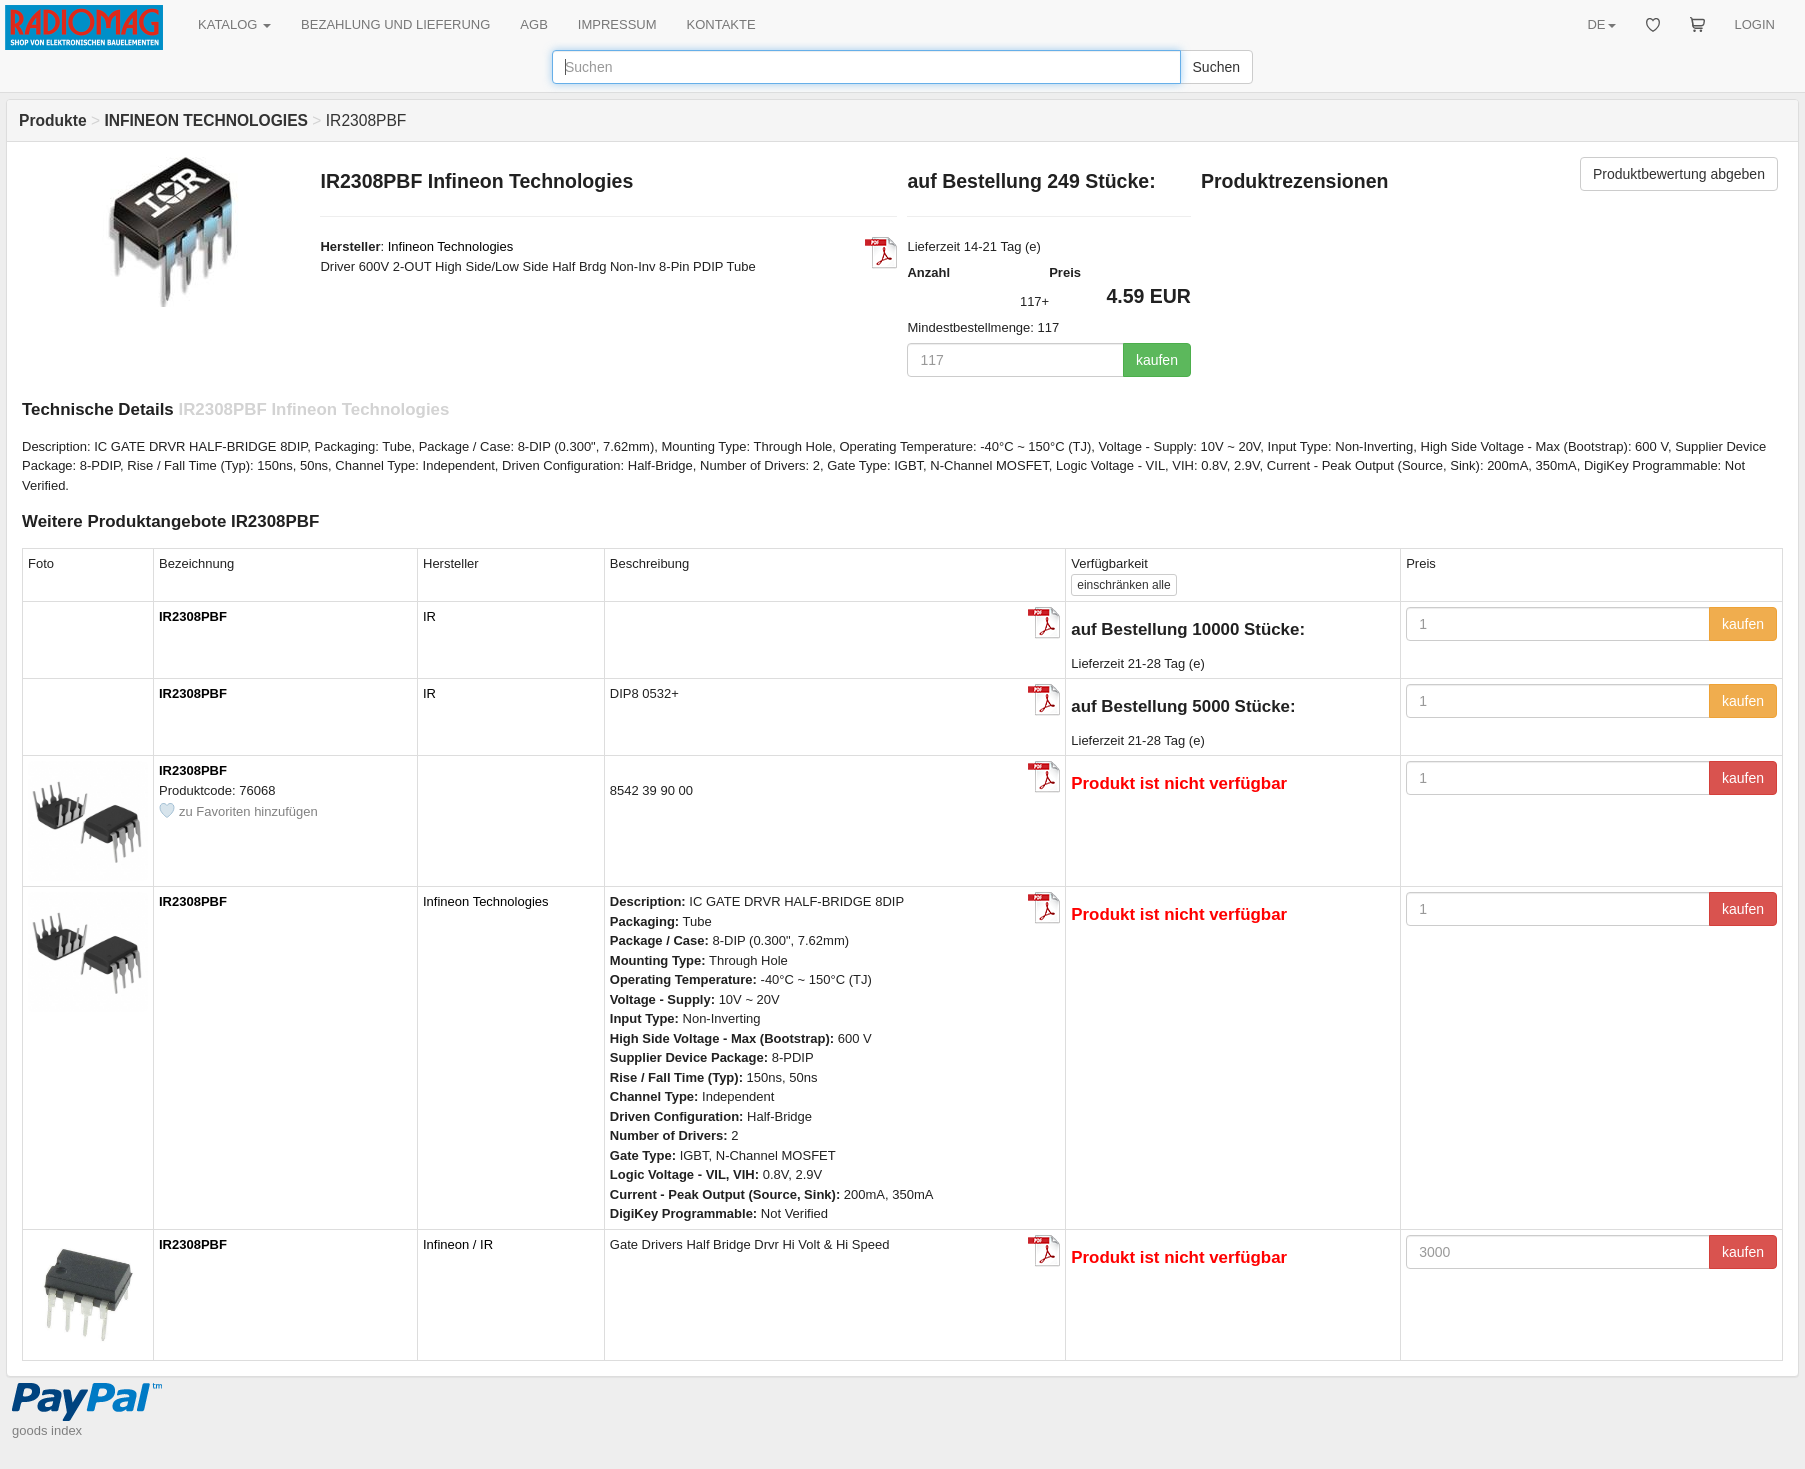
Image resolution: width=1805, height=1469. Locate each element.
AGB (533, 24)
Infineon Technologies (451, 246)
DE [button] (1601, 24)
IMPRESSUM (617, 24)
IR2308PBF (193, 616)
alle (1123, 585)
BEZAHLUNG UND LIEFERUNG (395, 24)
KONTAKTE (721, 24)
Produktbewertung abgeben (1679, 174)
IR (429, 616)
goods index (47, 1430)
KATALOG (234, 24)
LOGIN (1755, 24)
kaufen (1157, 360)
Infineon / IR (458, 1244)
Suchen (1216, 67)
